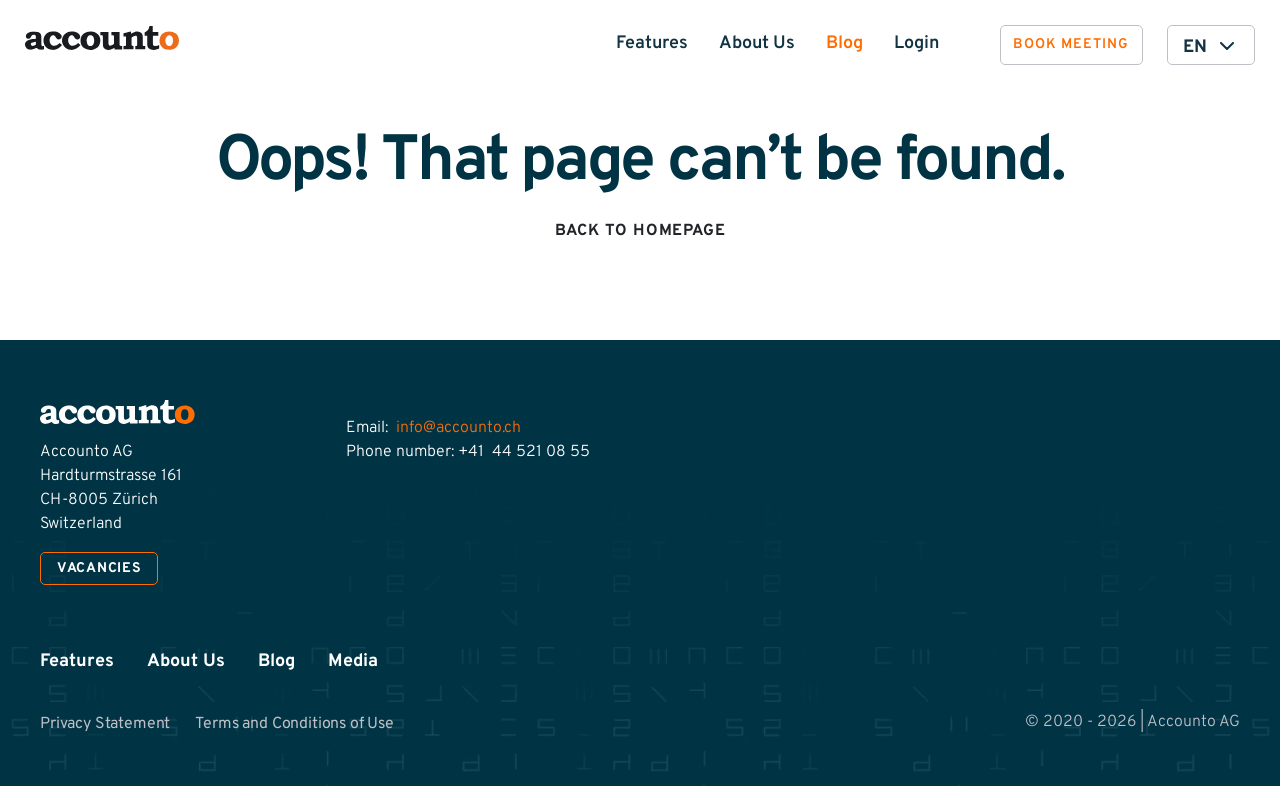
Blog (844, 43)
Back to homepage (640, 231)
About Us (757, 43)
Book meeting (1071, 44)
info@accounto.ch (458, 428)
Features (652, 43)
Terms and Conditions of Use (296, 724)
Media (353, 661)
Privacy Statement (105, 724)
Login (916, 43)
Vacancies (99, 568)
